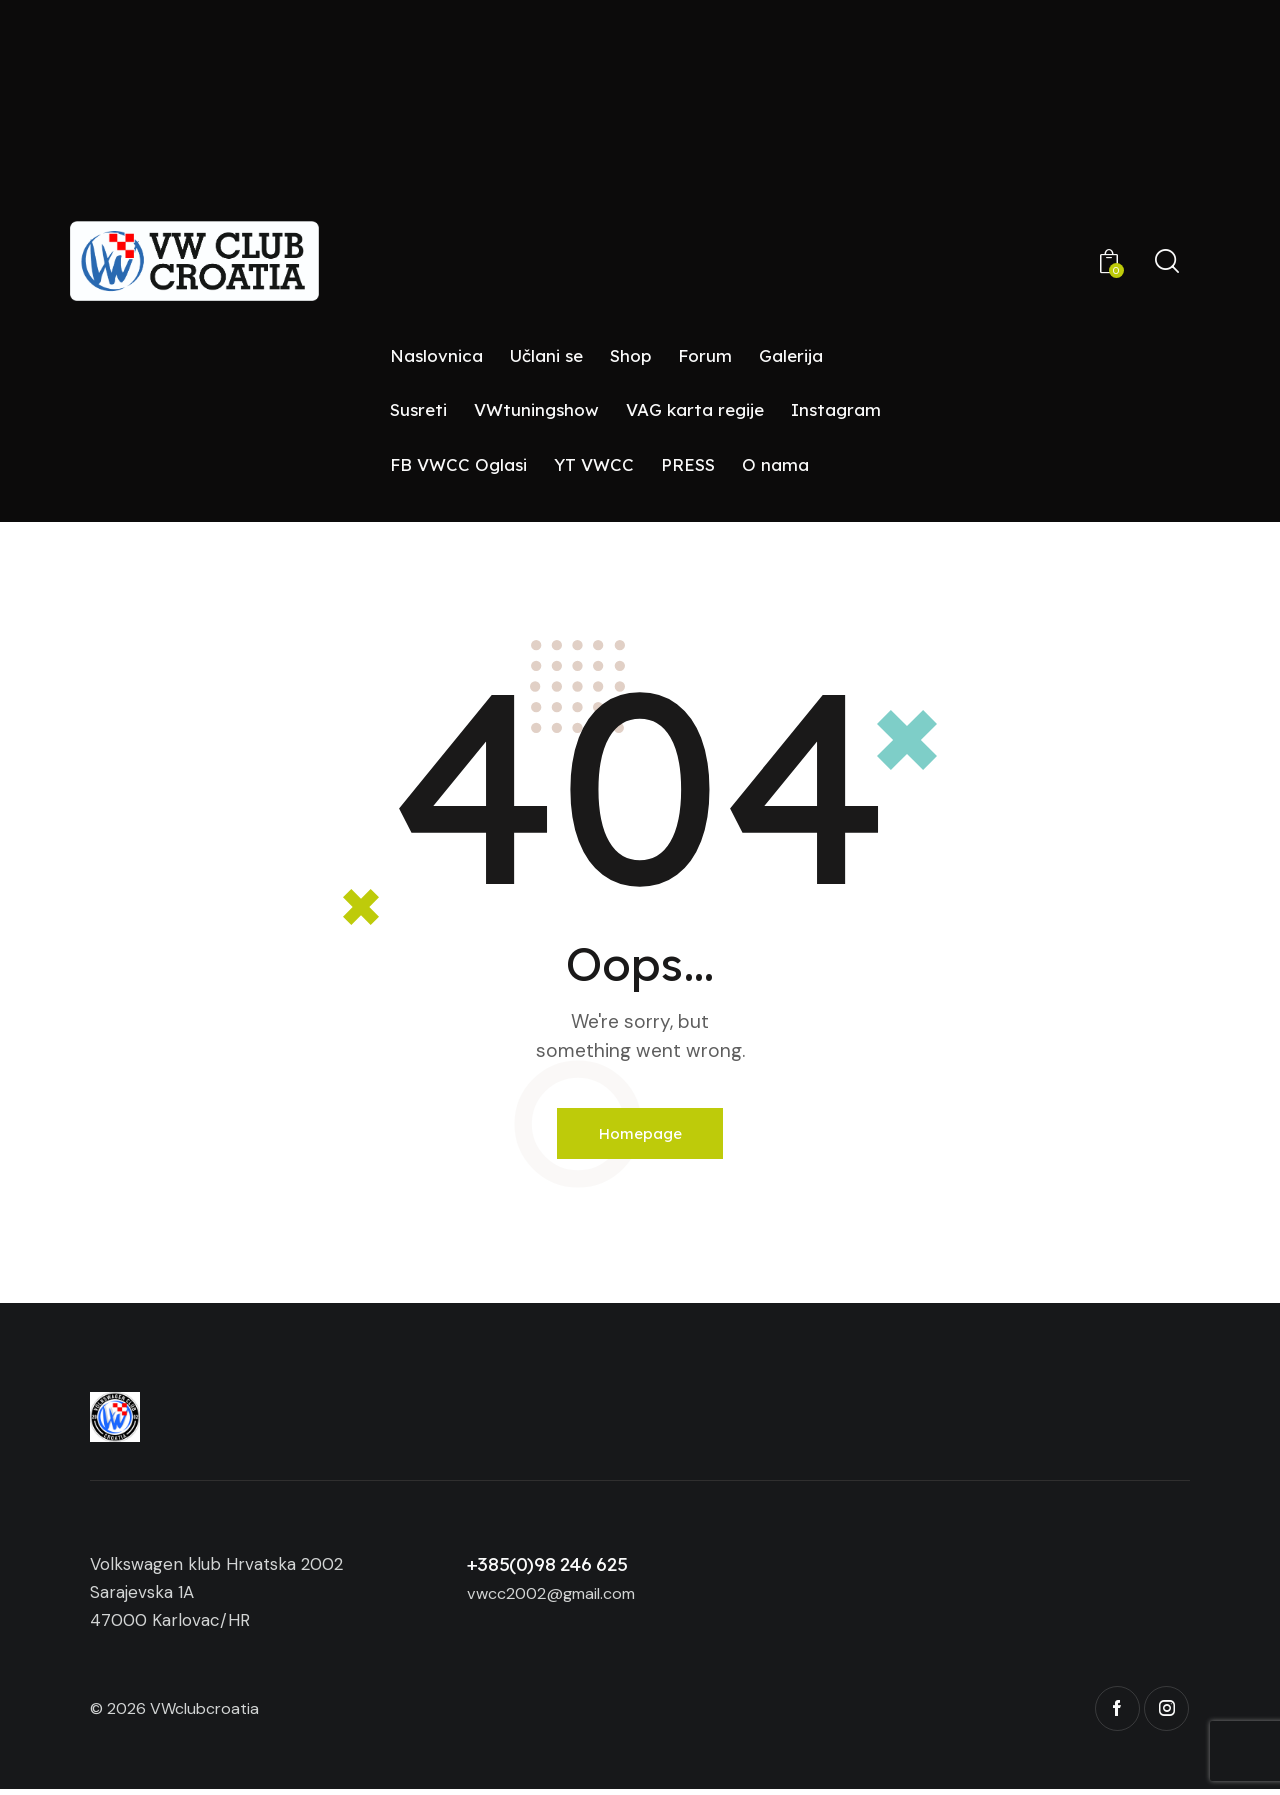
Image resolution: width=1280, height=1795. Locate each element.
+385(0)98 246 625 (547, 1569)
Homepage (640, 1135)
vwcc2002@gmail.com (558, 1598)
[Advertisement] (640, 179)
